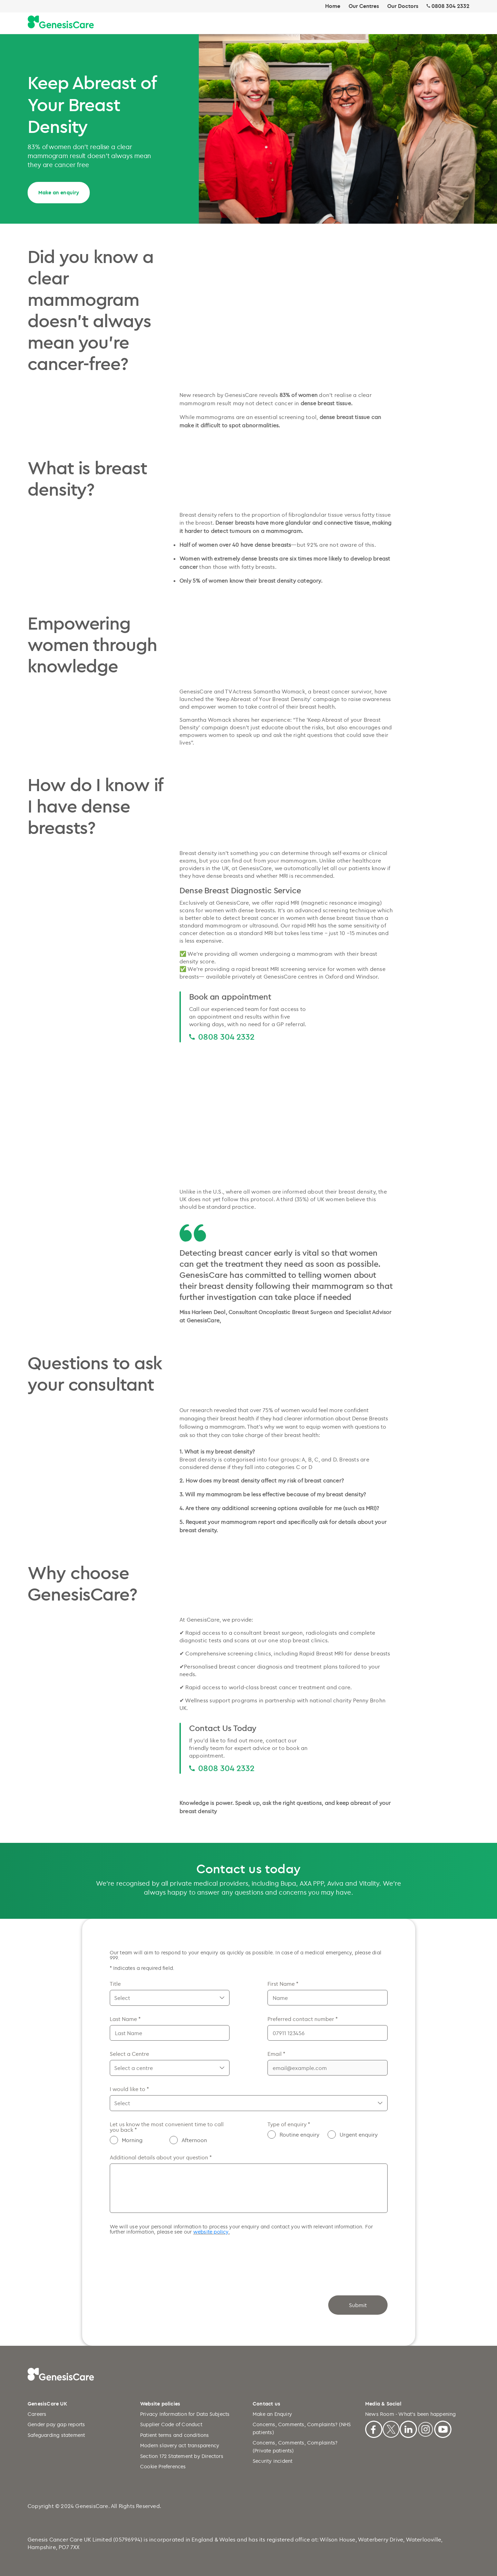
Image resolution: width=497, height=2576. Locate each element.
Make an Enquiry (272, 2414)
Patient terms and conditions (174, 2435)
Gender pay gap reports (56, 2424)
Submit (358, 2305)
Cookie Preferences (163, 2466)
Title (115, 1983)
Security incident (272, 2461)
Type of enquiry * (288, 2124)
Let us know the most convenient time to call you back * (167, 2126)
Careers (37, 2414)
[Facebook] (373, 2428)
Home (332, 6)
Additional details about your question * (161, 2157)
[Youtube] (442, 2428)
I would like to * (129, 2089)
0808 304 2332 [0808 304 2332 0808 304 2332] (226, 1036)
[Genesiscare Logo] (61, 22)
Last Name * (125, 2019)
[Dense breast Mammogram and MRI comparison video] (286, 1113)
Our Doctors (402, 6)
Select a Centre (129, 2054)
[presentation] (162, 2258)
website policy (210, 2231)
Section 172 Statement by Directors (181, 2456)
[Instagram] (425, 2428)
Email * (276, 2054)
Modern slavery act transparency (179, 2445)
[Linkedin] (408, 2428)
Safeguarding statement (56, 2435)
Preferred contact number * (302, 2019)
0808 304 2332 (450, 6)
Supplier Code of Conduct (171, 2424)
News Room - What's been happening (410, 2414)
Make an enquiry (58, 192)
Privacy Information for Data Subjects (185, 2414)
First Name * (282, 1983)
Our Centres (364, 6)
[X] (391, 2428)
